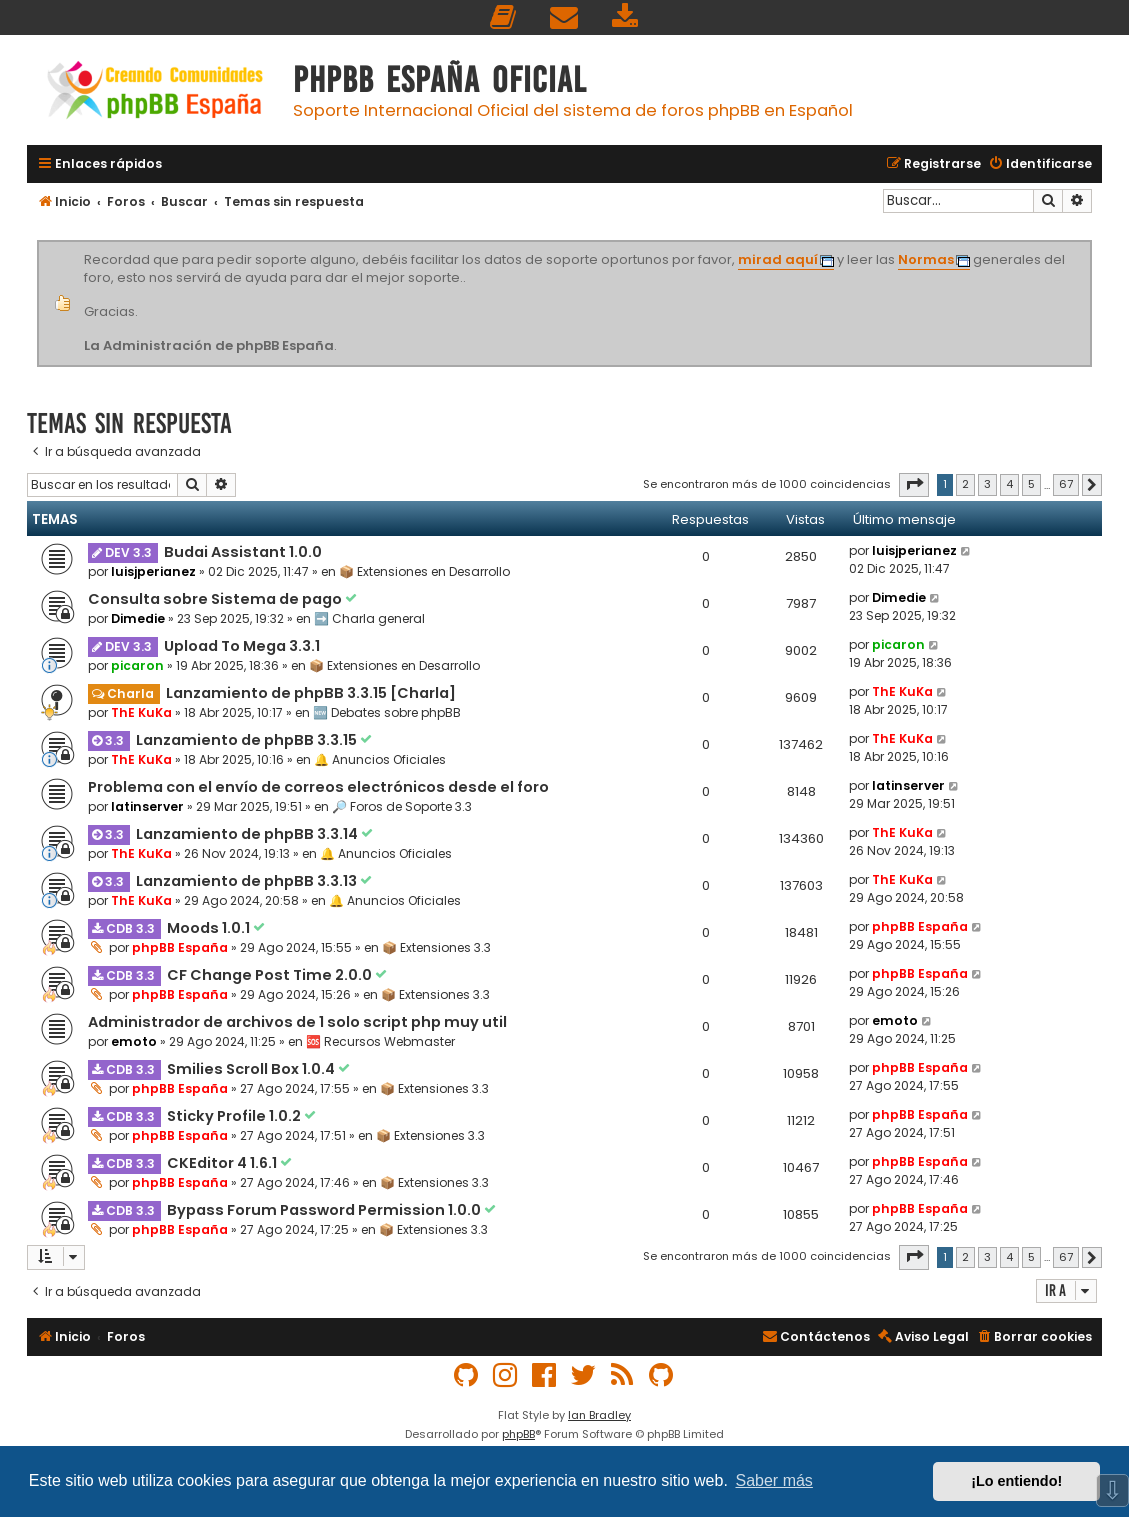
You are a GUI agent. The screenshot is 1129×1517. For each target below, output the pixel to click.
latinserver (147, 806)
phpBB (518, 1434)
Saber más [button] (774, 1480)
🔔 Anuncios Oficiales (380, 759)
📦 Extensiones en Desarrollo (424, 571)
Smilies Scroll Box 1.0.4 (252, 1069)
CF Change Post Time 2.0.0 (271, 975)
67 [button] (1066, 484)
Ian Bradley (599, 1415)
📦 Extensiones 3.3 (436, 947)
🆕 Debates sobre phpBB (387, 712)
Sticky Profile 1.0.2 (235, 1116)
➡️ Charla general (369, 618)
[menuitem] (504, 17)
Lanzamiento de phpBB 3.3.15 (248, 740)
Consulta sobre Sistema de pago (216, 599)
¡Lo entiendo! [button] (1016, 1481)
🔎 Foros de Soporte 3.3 (402, 806)
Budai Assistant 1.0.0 (243, 552)
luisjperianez (153, 571)
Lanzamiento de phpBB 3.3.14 (248, 834)
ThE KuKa (141, 712)
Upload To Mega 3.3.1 (242, 646)
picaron (137, 665)
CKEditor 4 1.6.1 (223, 1163)
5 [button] (1031, 484)
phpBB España (180, 947)
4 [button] (1009, 484)
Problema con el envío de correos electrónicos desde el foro (318, 787)
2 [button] (965, 484)
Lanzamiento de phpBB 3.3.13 (248, 881)
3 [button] (987, 484)
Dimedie (138, 618)
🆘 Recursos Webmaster (380, 1041)
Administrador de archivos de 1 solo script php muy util (297, 1022)
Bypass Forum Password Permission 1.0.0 (325, 1210)
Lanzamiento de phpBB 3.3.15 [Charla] (311, 693)
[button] (914, 485)
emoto (134, 1041)
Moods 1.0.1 (210, 928)
